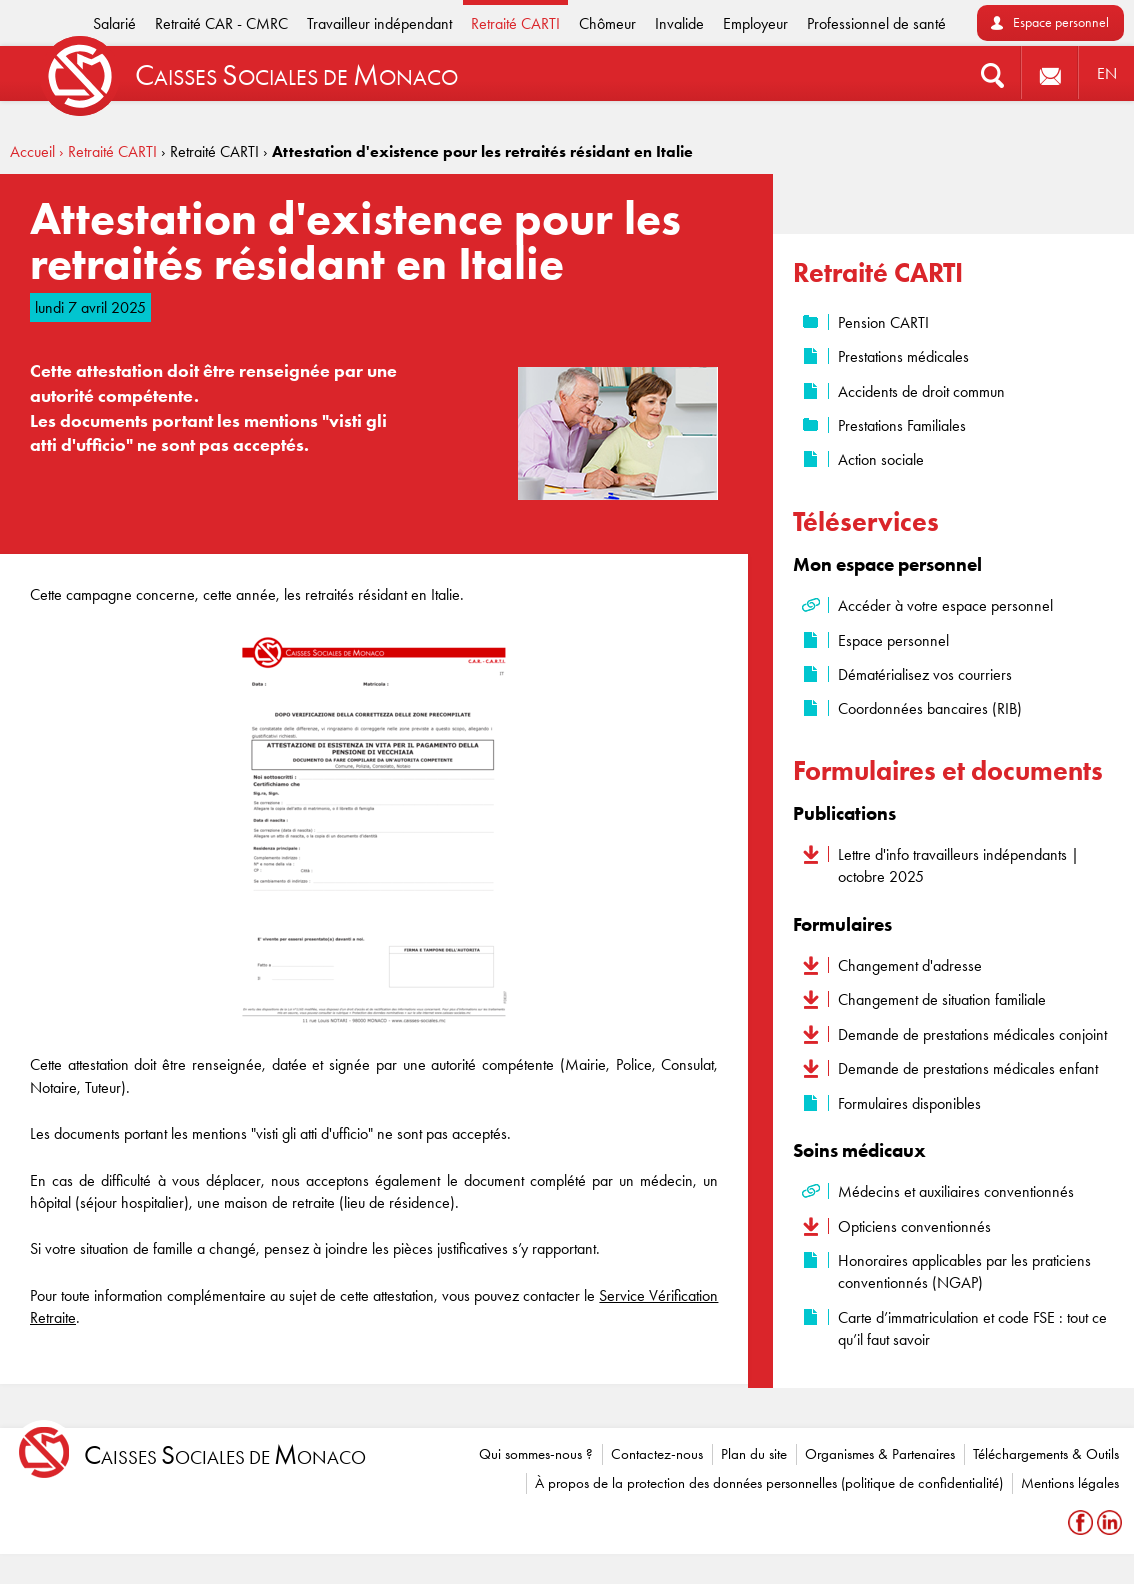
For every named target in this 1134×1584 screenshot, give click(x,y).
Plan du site (754, 1454)
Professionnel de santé (876, 23)
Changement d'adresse (910, 965)
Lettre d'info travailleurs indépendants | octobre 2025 (958, 865)
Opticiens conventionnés (914, 1226)
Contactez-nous (657, 1454)
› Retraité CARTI (108, 151)
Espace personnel (1061, 22)
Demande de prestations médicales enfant (968, 1068)
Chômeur (607, 23)
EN (1107, 73)
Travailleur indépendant (379, 23)
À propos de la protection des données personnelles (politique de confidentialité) (769, 1483)
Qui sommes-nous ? (536, 1454)
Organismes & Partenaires (880, 1454)
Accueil (32, 151)
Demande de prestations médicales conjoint (972, 1034)
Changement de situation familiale (942, 999)
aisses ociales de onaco (225, 1455)
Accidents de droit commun (921, 391)
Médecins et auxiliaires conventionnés (956, 1191)
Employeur (755, 23)
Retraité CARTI (515, 23)
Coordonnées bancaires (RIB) (930, 708)
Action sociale (881, 459)
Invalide (679, 23)
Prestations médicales (903, 356)
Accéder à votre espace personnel (945, 605)
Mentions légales (1070, 1483)
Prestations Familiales (902, 425)
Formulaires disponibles (909, 1103)
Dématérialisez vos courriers (925, 674)
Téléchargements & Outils (1046, 1454)
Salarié (114, 23)
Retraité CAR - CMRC (221, 23)
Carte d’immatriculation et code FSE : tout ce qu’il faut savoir (972, 1328)
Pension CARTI (883, 322)
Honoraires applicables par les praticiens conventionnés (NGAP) (964, 1271)
